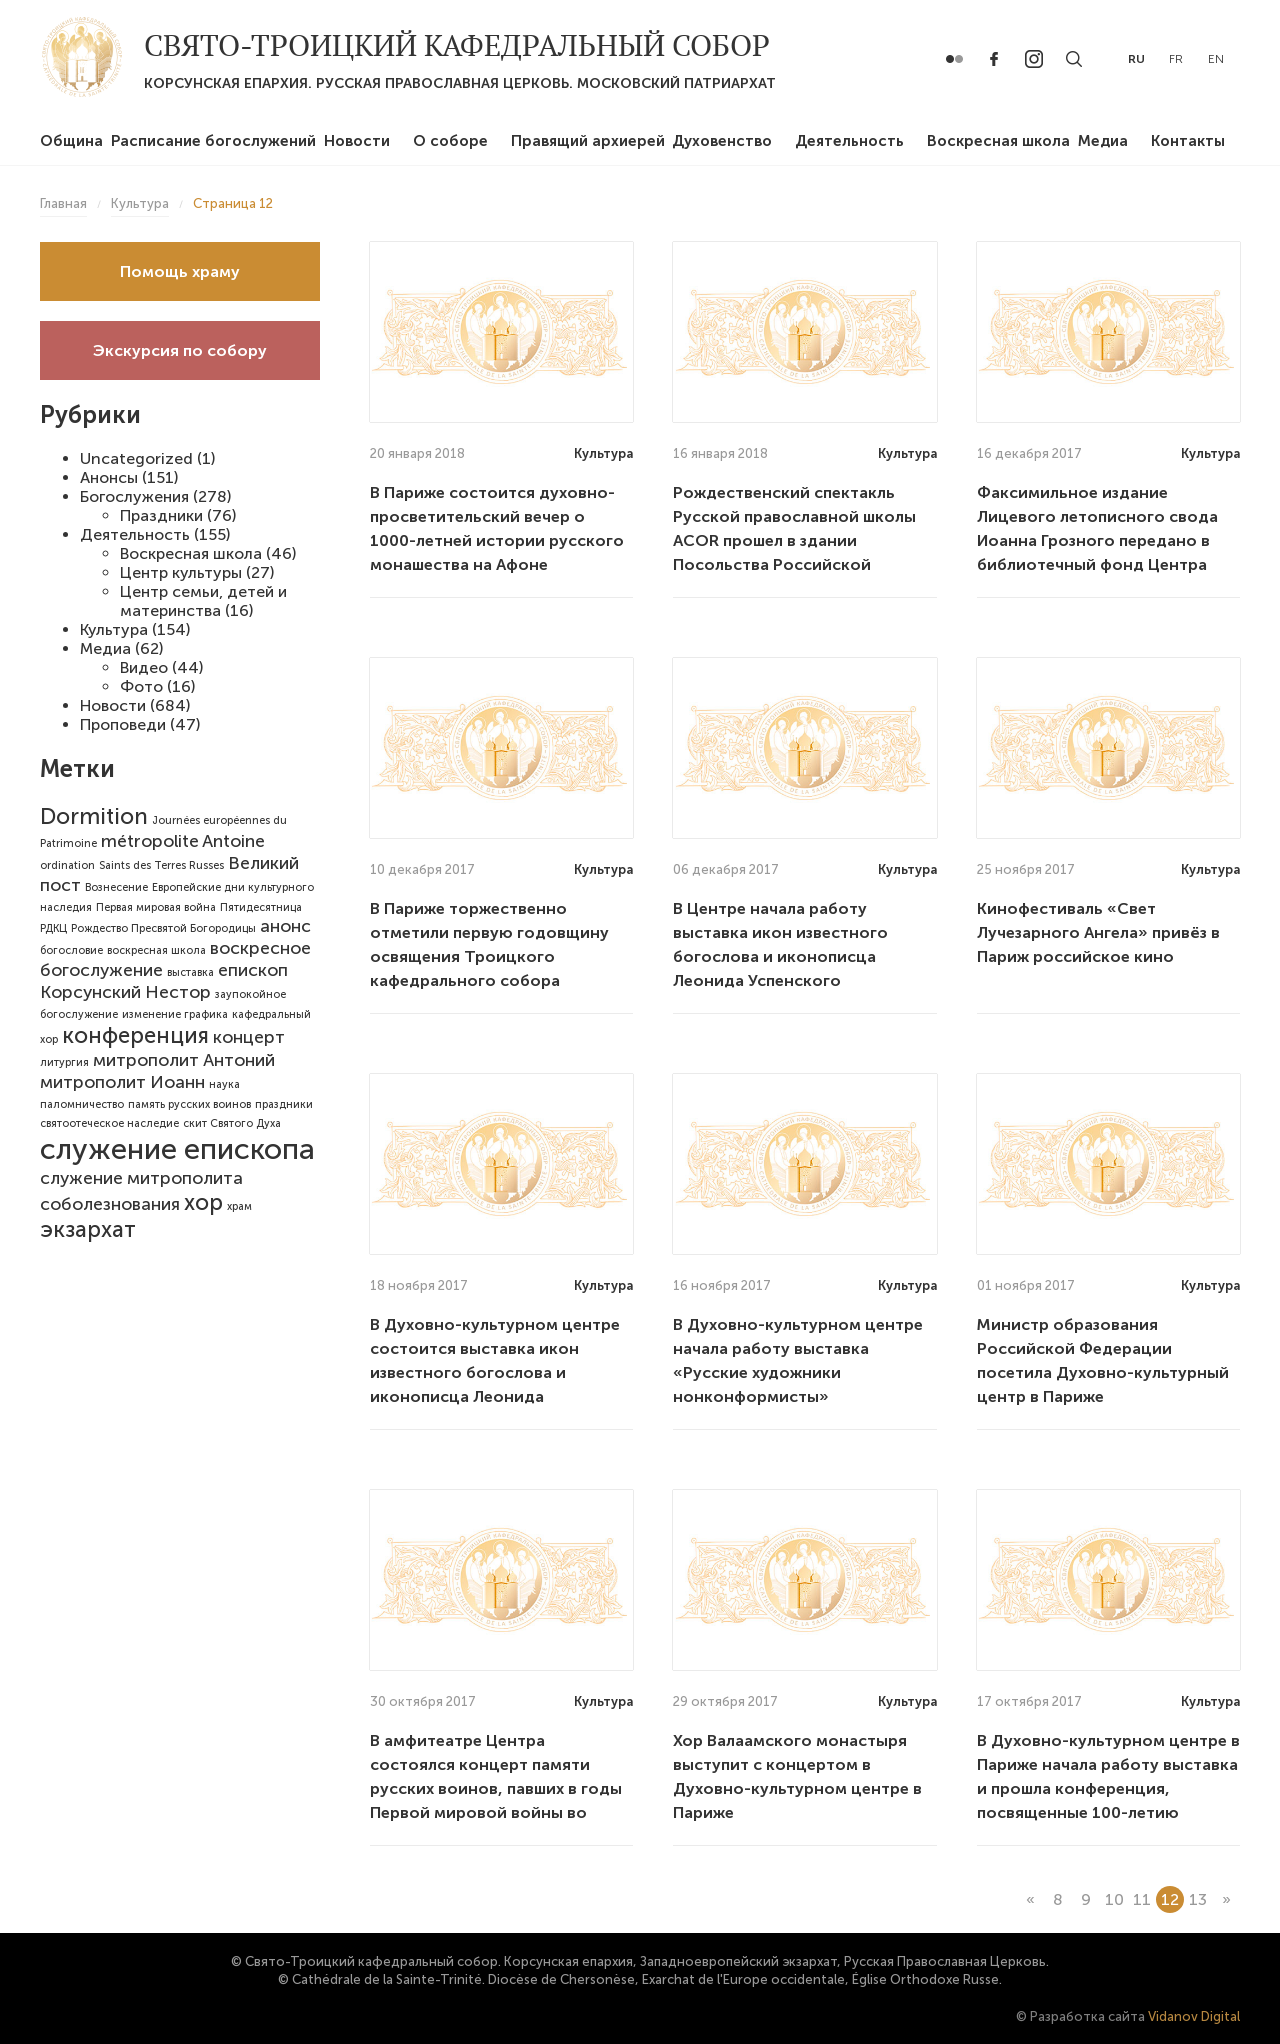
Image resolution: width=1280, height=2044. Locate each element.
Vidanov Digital (1194, 2016)
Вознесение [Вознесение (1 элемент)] (116, 887)
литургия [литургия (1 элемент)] (64, 1062)
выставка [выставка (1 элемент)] (190, 972)
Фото (141, 686)
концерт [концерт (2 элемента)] (249, 1037)
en (1216, 59)
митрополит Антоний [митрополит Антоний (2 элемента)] (184, 1060)
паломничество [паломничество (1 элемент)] (82, 1104)
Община (71, 141)
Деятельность (849, 141)
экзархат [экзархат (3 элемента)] (88, 1229)
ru (1136, 59)
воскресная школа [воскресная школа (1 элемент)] (156, 950)
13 (1198, 1899)
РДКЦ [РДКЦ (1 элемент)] (53, 928)
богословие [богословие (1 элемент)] (71, 950)
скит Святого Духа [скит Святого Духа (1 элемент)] (232, 1123)
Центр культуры (181, 572)
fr (1176, 59)
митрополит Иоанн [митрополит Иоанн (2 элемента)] (122, 1082)
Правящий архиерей (588, 141)
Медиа (1103, 141)
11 (1142, 1899)
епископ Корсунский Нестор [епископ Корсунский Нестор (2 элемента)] (164, 981)
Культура (114, 629)
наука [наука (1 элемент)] (224, 1084)
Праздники (161, 515)
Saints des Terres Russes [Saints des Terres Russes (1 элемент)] (161, 865)
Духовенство (722, 141)
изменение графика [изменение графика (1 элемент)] (175, 1014)
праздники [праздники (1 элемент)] (284, 1104)
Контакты (1188, 141)
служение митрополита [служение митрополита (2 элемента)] (141, 1178)
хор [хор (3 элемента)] (203, 1202)
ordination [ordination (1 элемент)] (67, 865)
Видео (144, 667)
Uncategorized (136, 458)
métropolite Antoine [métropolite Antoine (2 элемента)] (183, 841)
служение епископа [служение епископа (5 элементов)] (177, 1149)
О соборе (450, 141)
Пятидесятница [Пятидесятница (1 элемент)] (261, 907)
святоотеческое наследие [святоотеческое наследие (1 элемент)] (109, 1123)
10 (1114, 1899)
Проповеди (123, 724)
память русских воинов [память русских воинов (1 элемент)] (189, 1104)
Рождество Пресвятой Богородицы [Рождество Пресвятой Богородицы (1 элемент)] (163, 928)
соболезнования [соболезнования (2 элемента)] (110, 1204)
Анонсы (109, 477)
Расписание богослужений (213, 141)
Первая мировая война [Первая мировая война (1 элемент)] (156, 907)
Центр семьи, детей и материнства (203, 601)
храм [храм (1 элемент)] (239, 1206)
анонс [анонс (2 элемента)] (285, 926)
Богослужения (134, 496)
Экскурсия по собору (180, 350)
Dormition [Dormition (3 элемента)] (94, 816)
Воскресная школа (998, 141)
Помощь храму (180, 271)
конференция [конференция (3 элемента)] (135, 1035)
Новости (357, 141)
